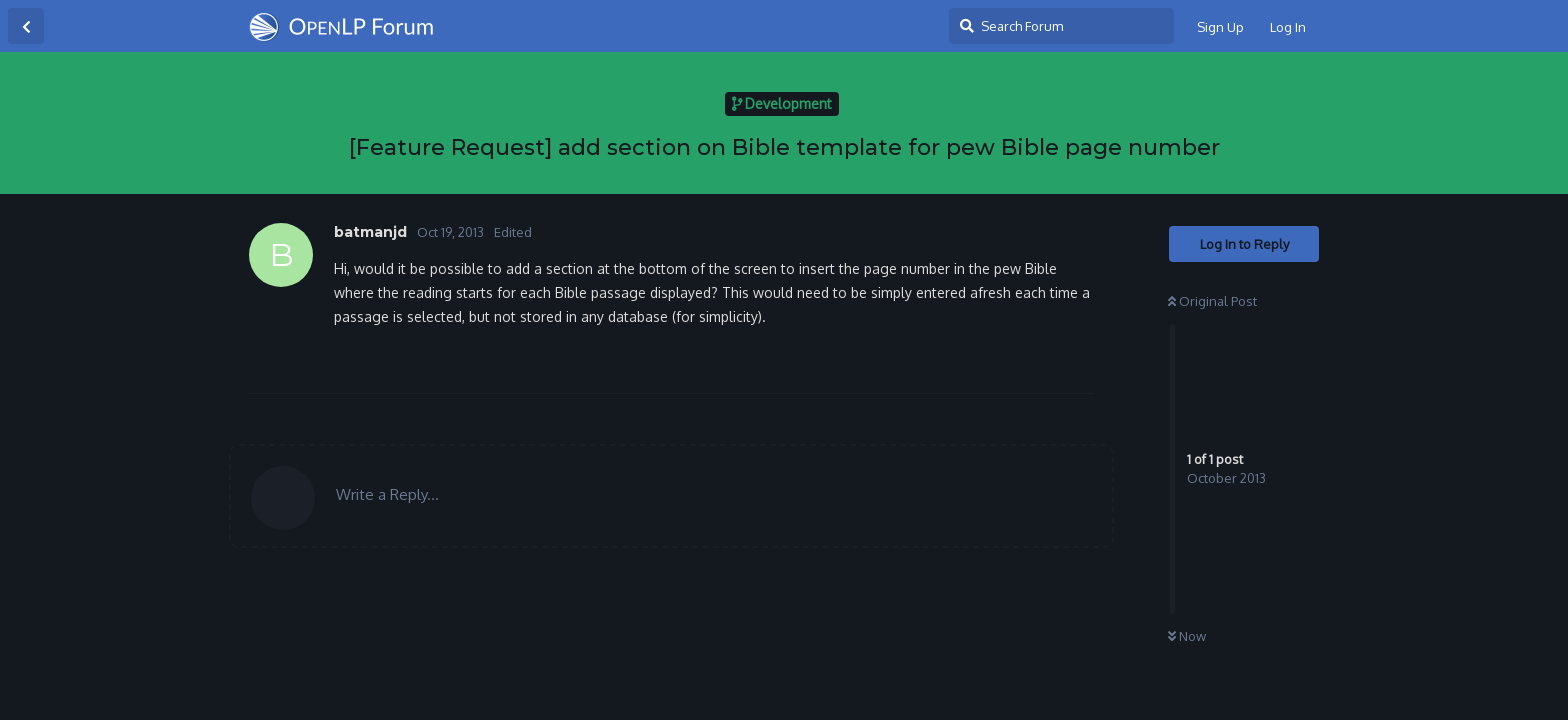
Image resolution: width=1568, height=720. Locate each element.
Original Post (1212, 301)
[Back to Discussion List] (26, 26)
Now (1187, 636)
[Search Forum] (1061, 26)
